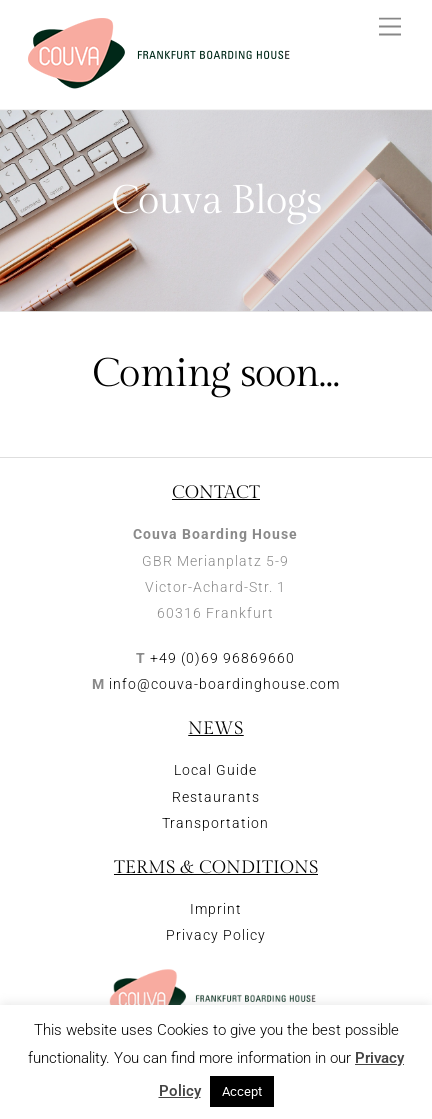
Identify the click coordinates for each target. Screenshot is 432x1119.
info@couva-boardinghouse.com (224, 684)
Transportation (215, 823)
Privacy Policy (216, 935)
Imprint (216, 909)
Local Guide (215, 770)
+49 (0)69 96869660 (222, 658)
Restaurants (216, 797)
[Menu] (390, 27)
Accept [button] (242, 1091)
